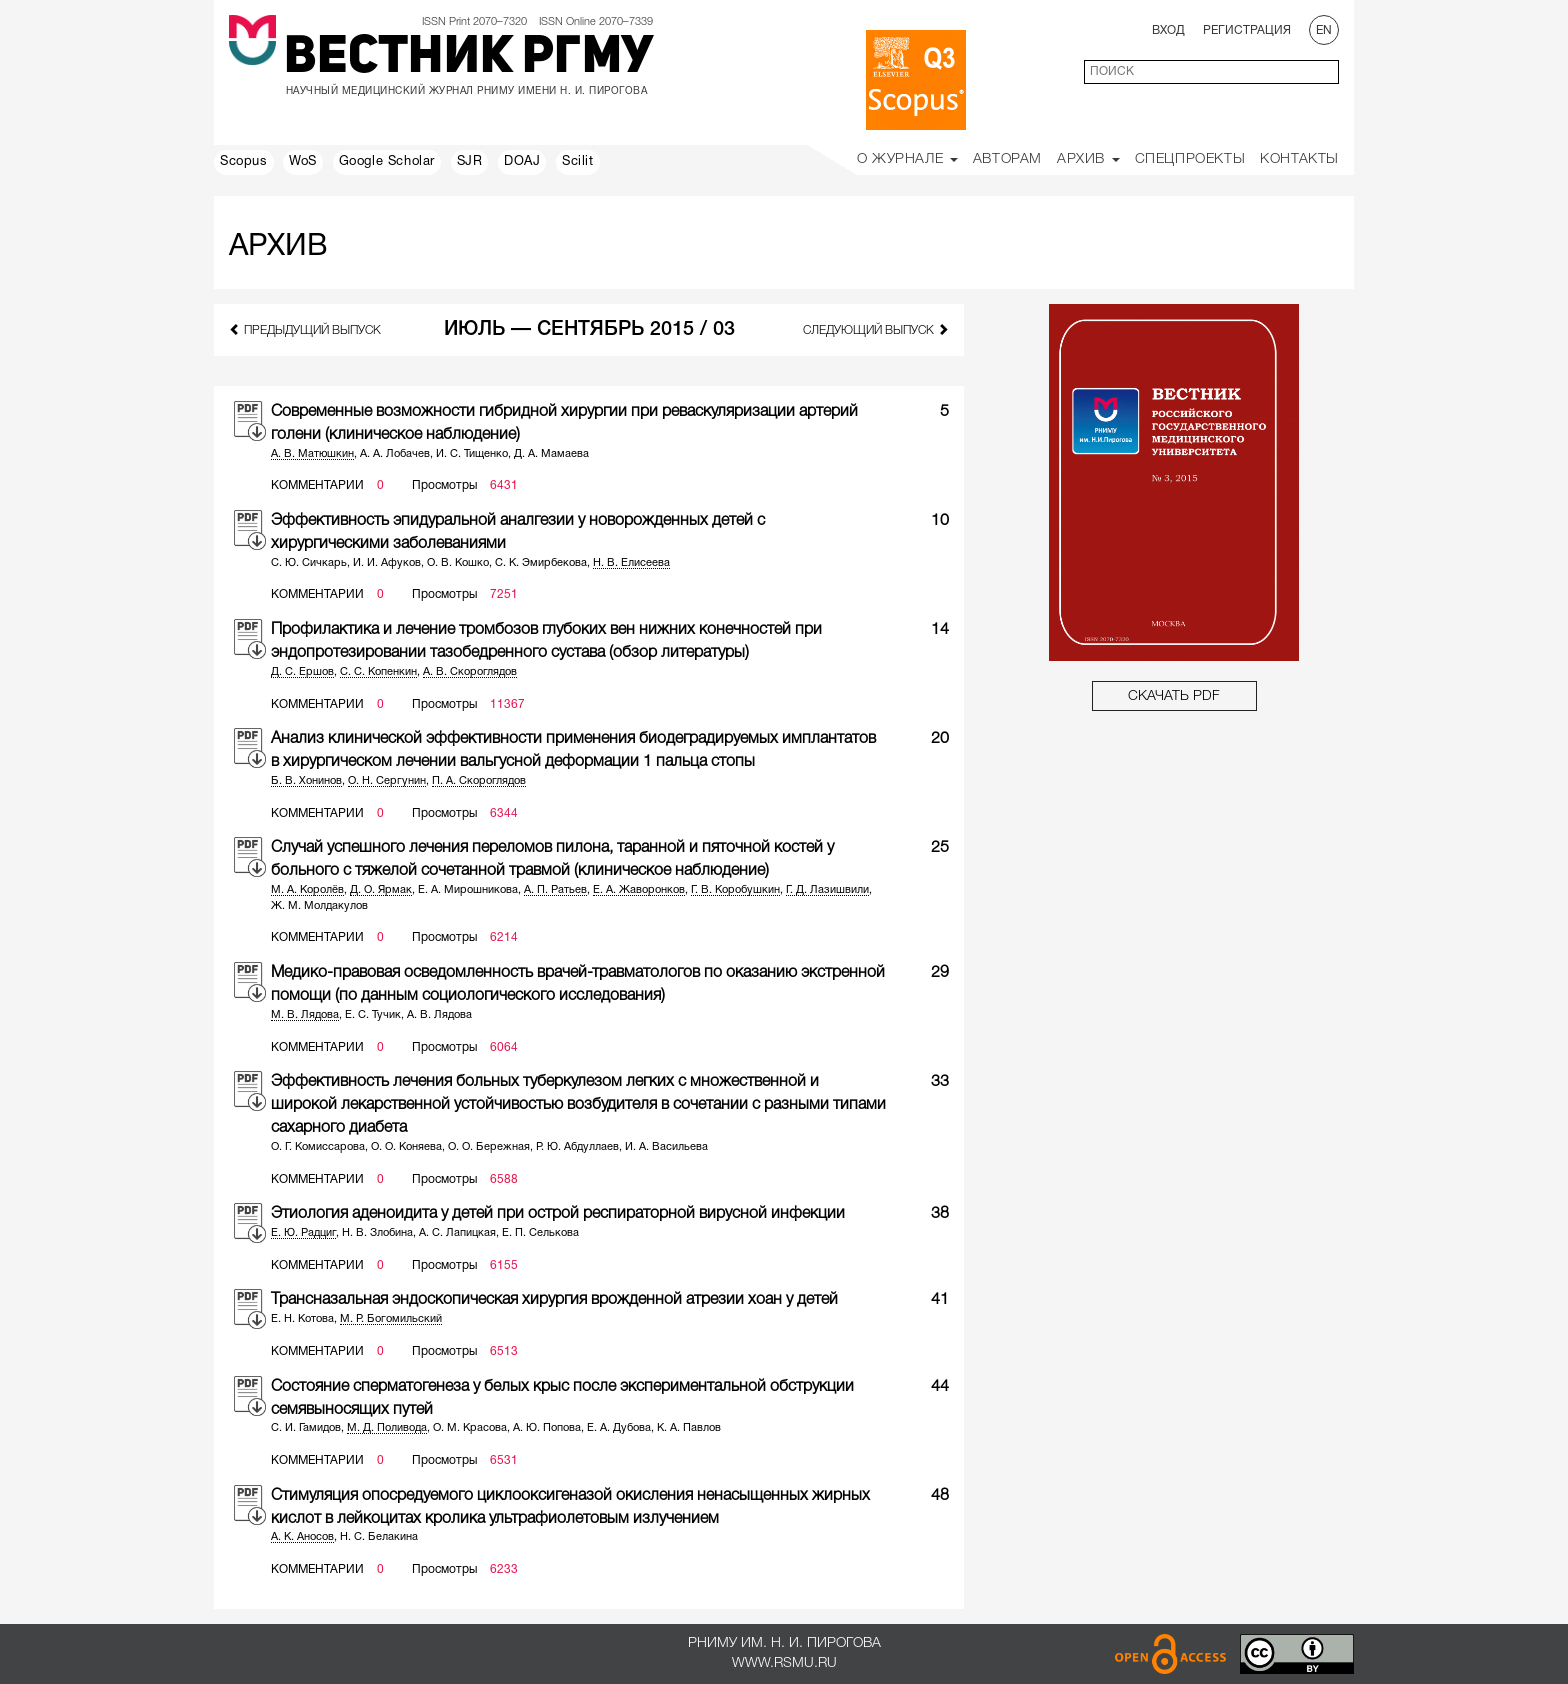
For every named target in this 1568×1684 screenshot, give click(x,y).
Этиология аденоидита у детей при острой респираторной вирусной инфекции (558, 1214)
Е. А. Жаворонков (639, 890)
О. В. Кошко (458, 563)
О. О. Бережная (489, 1147)
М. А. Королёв (307, 890)
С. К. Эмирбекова (541, 563)
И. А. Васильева (666, 1147)
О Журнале (907, 159)
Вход (1168, 30)
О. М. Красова (470, 1428)
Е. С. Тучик (373, 1015)
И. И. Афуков (387, 563)
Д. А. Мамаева (551, 454)
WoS (303, 162)
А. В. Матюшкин (312, 454)
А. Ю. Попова (547, 1428)
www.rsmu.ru (784, 1663)
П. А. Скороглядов (479, 781)
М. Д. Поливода (387, 1428)
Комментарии (317, 485)
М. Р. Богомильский (391, 1319)
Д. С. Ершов (302, 672)
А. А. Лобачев (395, 454)
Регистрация (1247, 30)
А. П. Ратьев (555, 890)
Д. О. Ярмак (381, 890)
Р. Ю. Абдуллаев (577, 1147)
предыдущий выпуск (305, 329)
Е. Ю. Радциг (303, 1233)
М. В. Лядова (305, 1015)
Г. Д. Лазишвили (827, 890)
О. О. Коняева (406, 1147)
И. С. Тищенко (472, 454)
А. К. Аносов (302, 1537)
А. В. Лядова (439, 1015)
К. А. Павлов (689, 1428)
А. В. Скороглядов (470, 672)
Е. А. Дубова (619, 1428)
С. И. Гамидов (306, 1428)
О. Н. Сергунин (387, 781)
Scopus (244, 162)
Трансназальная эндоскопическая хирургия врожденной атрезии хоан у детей (554, 1300)
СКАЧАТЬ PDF (1174, 696)
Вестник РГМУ (468, 59)
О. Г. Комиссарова (318, 1147)
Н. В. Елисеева (631, 563)
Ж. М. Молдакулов (319, 906)
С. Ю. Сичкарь (309, 563)
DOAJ (522, 162)
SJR (470, 162)
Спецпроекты (1190, 159)
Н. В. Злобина (377, 1233)
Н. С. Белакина (379, 1537)
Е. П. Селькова (540, 1233)
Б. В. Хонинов (306, 781)
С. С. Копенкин (378, 672)
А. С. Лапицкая (457, 1233)
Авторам (1007, 159)
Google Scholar (387, 162)
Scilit (578, 162)
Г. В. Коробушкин (735, 890)
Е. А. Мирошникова (468, 890)
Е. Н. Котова (302, 1319)
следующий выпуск (876, 329)
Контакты (1299, 159)
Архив (1088, 159)
